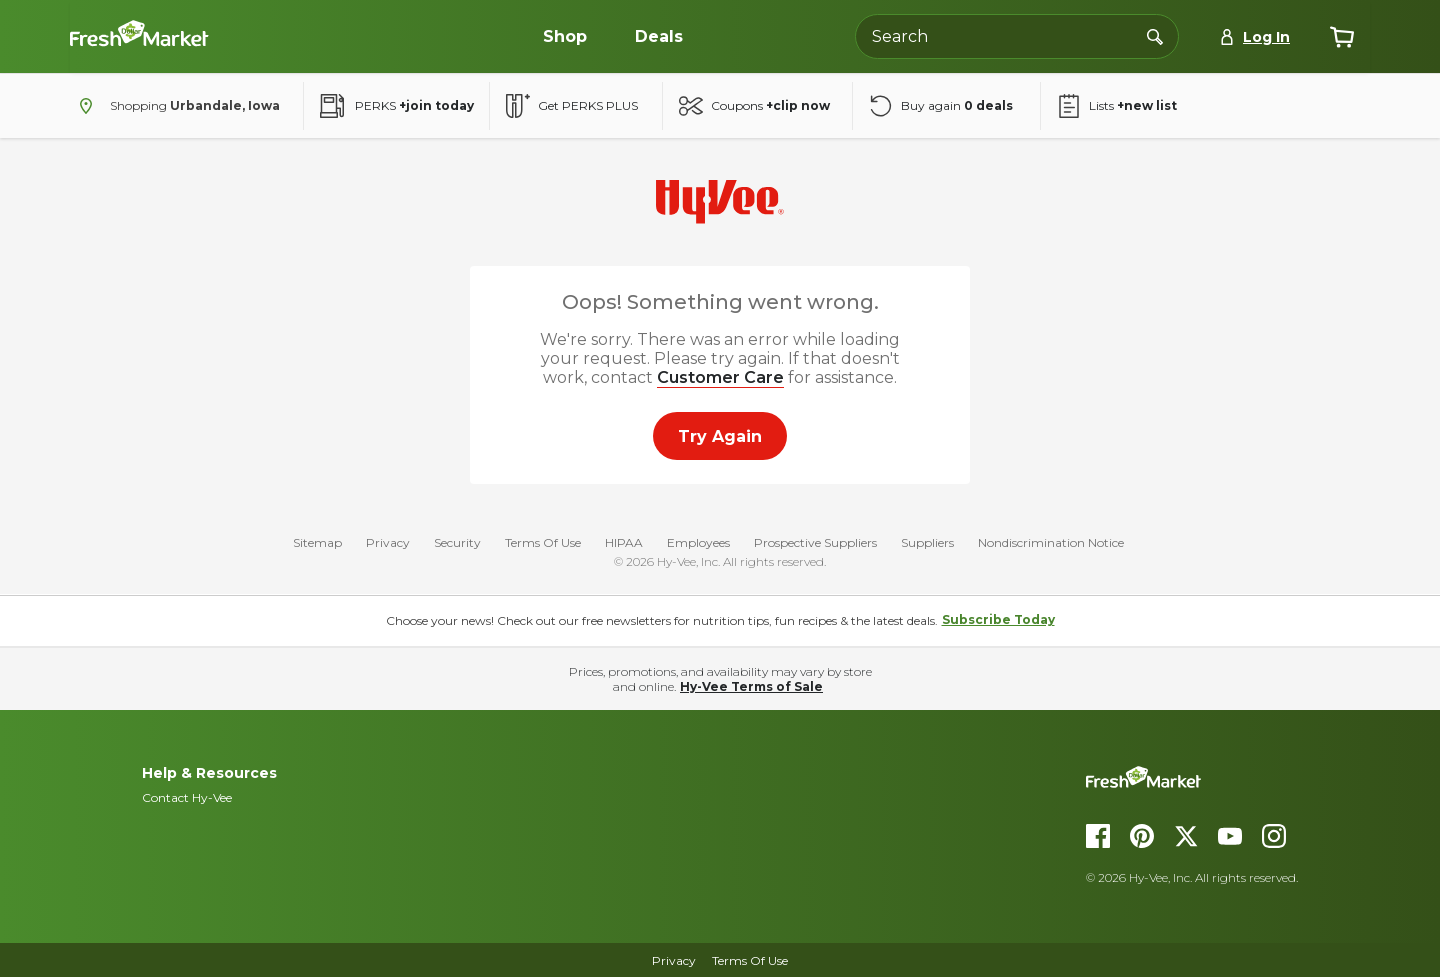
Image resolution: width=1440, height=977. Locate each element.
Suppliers (927, 543)
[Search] (1155, 36)
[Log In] (1254, 37)
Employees (698, 543)
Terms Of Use (543, 543)
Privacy (388, 543)
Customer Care (720, 377)
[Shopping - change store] (175, 106)
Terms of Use (750, 960)
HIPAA (624, 543)
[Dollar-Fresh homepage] (220, 37)
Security (457, 543)
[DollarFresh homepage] (1251, 777)
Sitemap (317, 543)
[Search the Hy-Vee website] (1017, 36)
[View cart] (1342, 37)
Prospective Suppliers (815, 543)
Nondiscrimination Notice (1051, 543)
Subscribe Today (998, 619)
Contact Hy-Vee (187, 797)
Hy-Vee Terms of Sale (751, 686)
